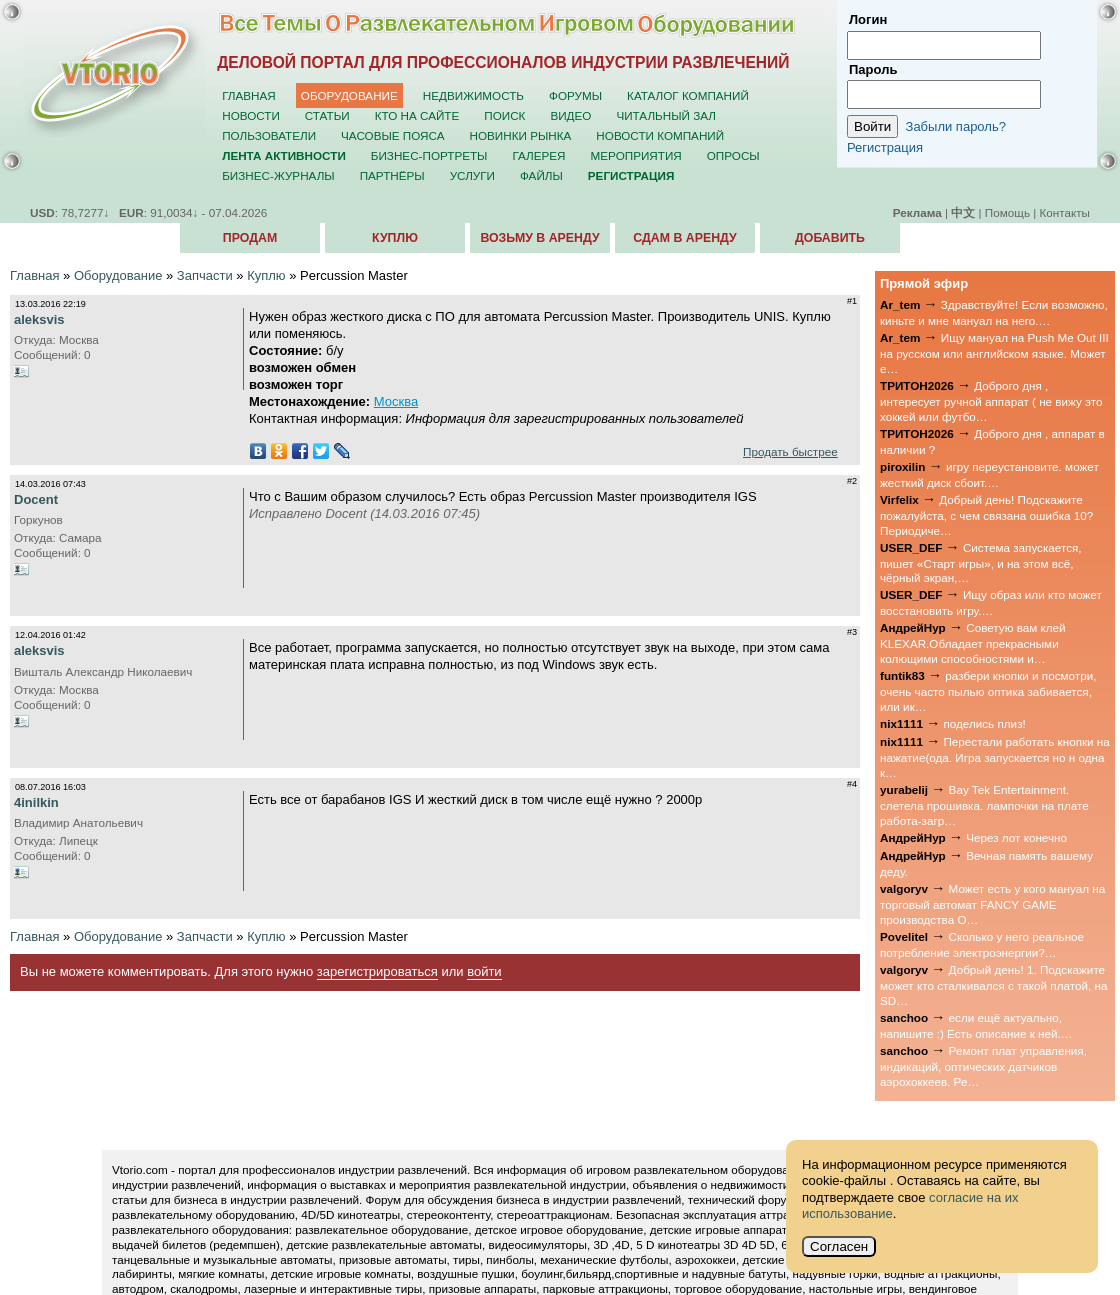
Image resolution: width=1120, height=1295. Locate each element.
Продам (250, 238)
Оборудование (349, 95)
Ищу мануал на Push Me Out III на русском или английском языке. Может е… (994, 353)
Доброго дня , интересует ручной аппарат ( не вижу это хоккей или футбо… (991, 401)
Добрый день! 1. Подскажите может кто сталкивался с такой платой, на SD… (993, 985)
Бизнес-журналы (278, 175)
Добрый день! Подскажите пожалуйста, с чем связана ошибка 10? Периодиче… (986, 515)
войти (484, 971)
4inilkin (36, 802)
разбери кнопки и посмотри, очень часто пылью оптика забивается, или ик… (988, 691)
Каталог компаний (688, 95)
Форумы (575, 95)
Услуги (472, 175)
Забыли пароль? (956, 126)
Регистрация (885, 147)
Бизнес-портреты (429, 155)
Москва (396, 401)
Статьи (327, 115)
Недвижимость (473, 95)
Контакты (1065, 212)
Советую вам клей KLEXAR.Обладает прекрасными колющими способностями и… (973, 643)
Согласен (839, 1246)
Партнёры (392, 175)
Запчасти (205, 275)
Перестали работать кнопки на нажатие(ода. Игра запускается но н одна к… (995, 757)
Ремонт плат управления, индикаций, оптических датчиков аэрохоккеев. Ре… (983, 1066)
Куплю (395, 238)
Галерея (538, 155)
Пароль (873, 69)
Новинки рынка (521, 135)
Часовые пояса (392, 135)
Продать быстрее (790, 451)
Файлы (541, 175)
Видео (570, 115)
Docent (36, 499)
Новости (251, 115)
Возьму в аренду (539, 238)
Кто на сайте (417, 115)
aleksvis (39, 319)
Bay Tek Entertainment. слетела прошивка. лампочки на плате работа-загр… (984, 805)
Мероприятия (636, 155)
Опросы (733, 155)
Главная (249, 95)
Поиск (504, 115)
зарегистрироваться (377, 971)
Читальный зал (666, 115)
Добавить (830, 238)
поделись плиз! (984, 723)
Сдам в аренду (684, 238)
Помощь (1007, 212)
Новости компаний (660, 135)
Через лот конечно (1016, 837)
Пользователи (269, 135)
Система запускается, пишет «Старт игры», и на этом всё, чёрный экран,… (981, 563)
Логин (868, 19)
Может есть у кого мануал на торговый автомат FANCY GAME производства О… (992, 904)
